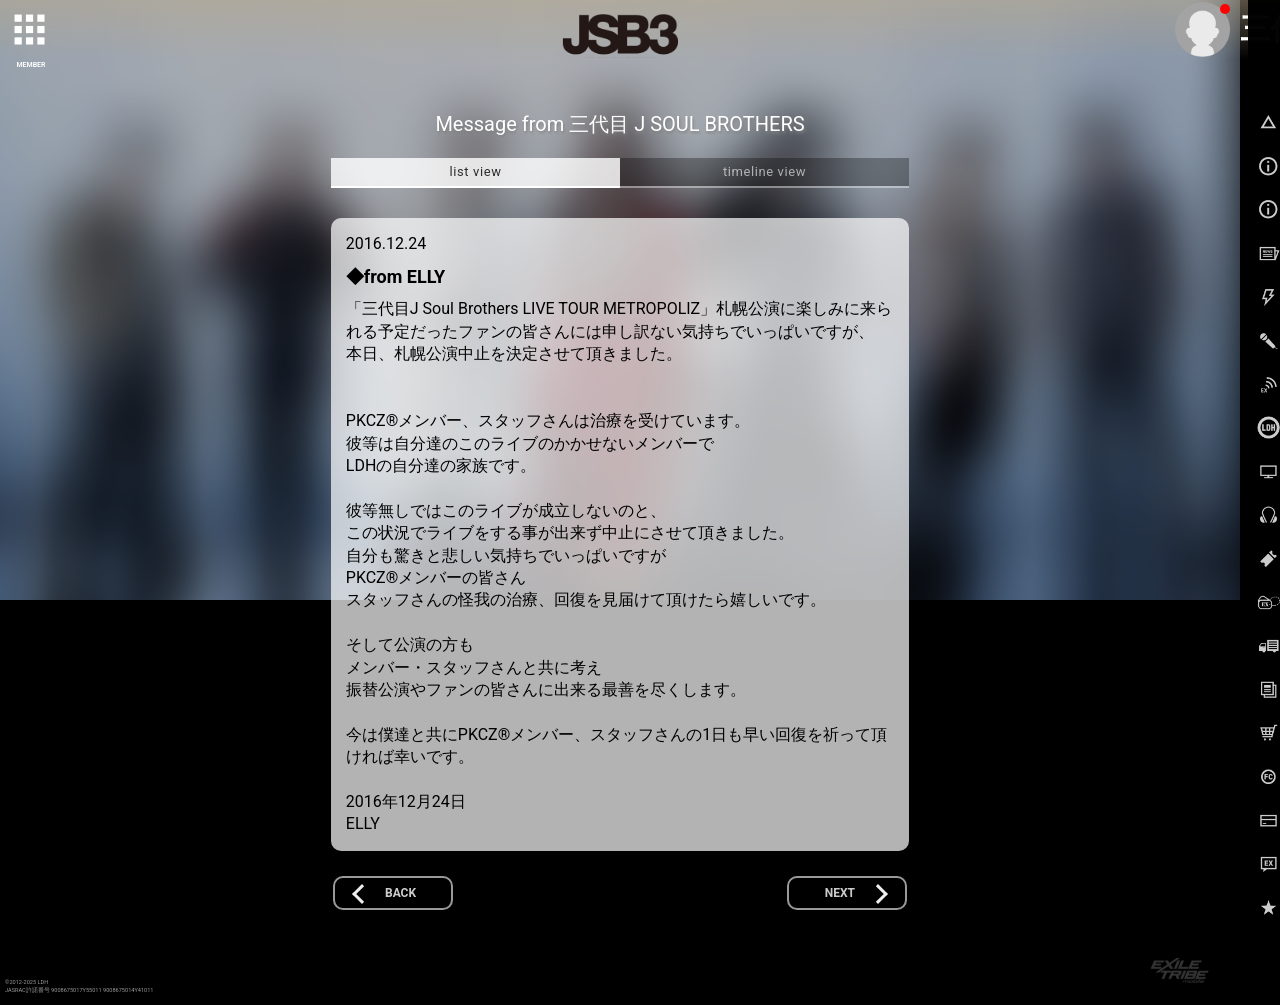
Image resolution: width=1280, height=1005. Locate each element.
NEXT (840, 893)
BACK (400, 893)
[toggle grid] (31, 31)
